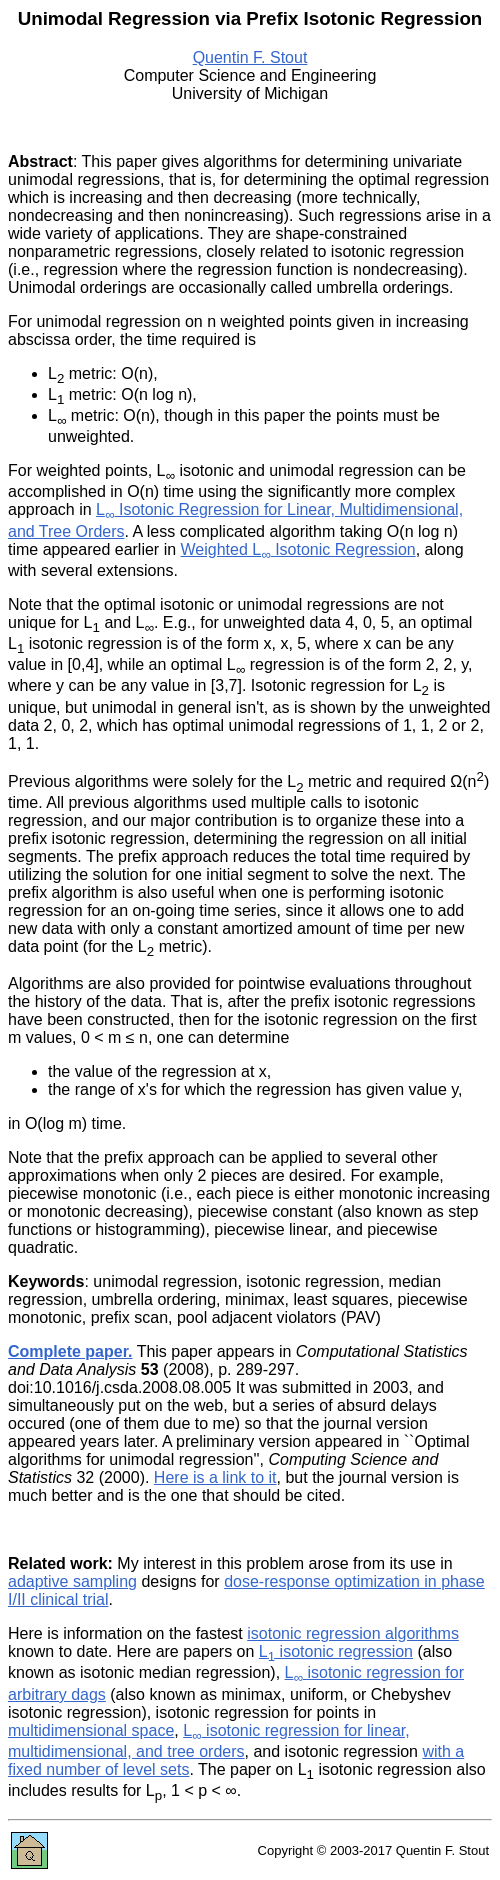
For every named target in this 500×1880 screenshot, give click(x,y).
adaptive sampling (72, 1581)
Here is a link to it (215, 1477)
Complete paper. (70, 1351)
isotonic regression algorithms (353, 1633)
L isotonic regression (336, 1651)
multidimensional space (91, 1730)
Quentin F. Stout (250, 57)
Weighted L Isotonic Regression (298, 549)
